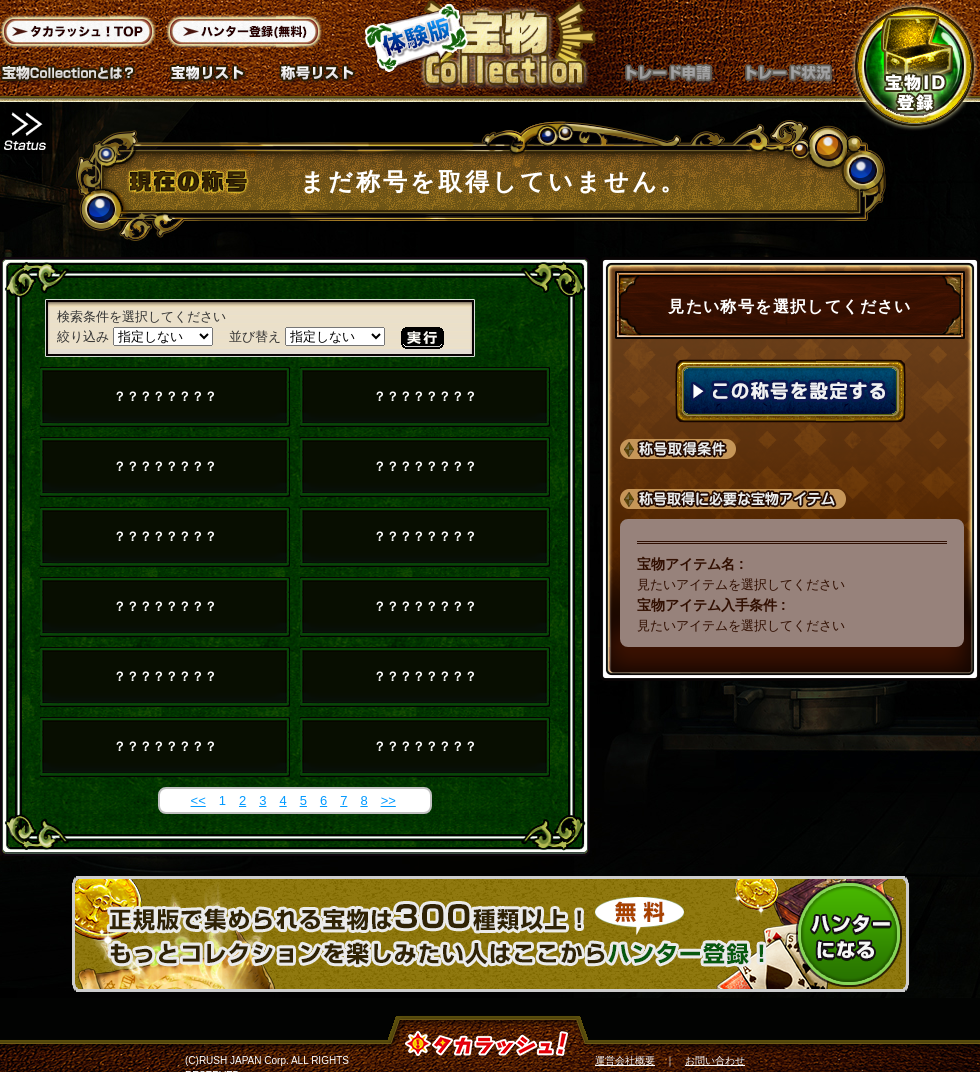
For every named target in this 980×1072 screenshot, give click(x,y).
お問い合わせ (715, 1060)
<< (198, 800)
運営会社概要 (625, 1060)
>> (388, 800)
